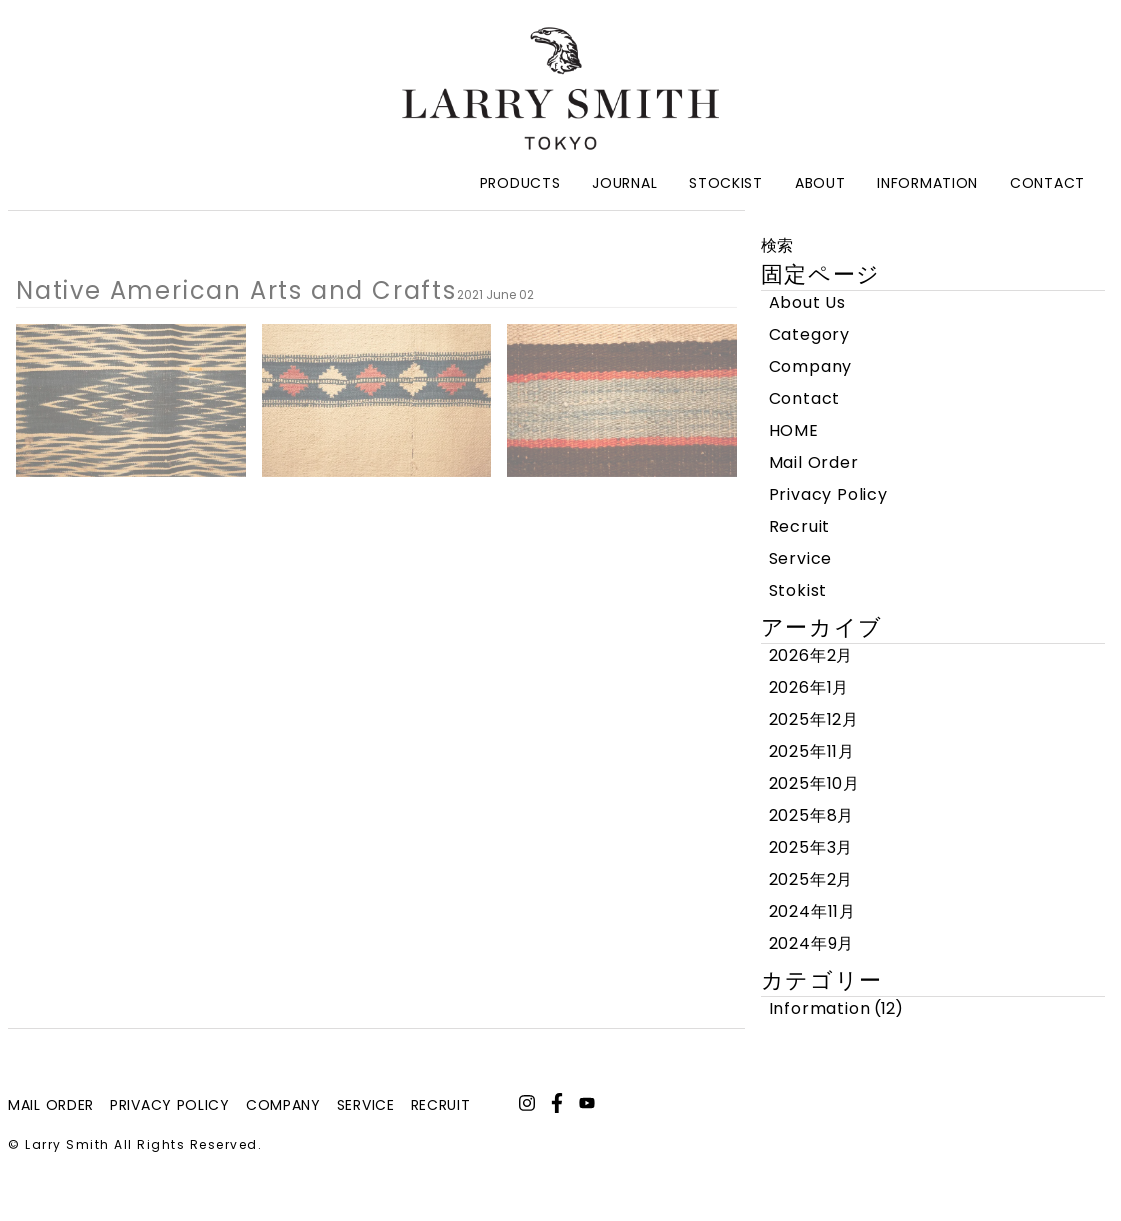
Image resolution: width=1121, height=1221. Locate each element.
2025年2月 (811, 879)
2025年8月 (812, 815)
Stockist (726, 183)
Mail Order (814, 462)
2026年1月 (809, 687)
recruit (441, 1105)
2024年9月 (812, 943)
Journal (624, 183)
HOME (794, 430)
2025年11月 (812, 751)
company (283, 1105)
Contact (1047, 183)
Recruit (800, 526)
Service (801, 558)
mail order (51, 1105)
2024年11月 (812, 911)
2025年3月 (811, 847)
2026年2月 (811, 655)
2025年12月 (814, 719)
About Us (807, 302)
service (366, 1105)
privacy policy (170, 1105)
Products (520, 183)
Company (811, 366)
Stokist (798, 590)
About (820, 183)
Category (809, 334)
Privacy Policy (828, 494)
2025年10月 (814, 783)
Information (927, 183)
